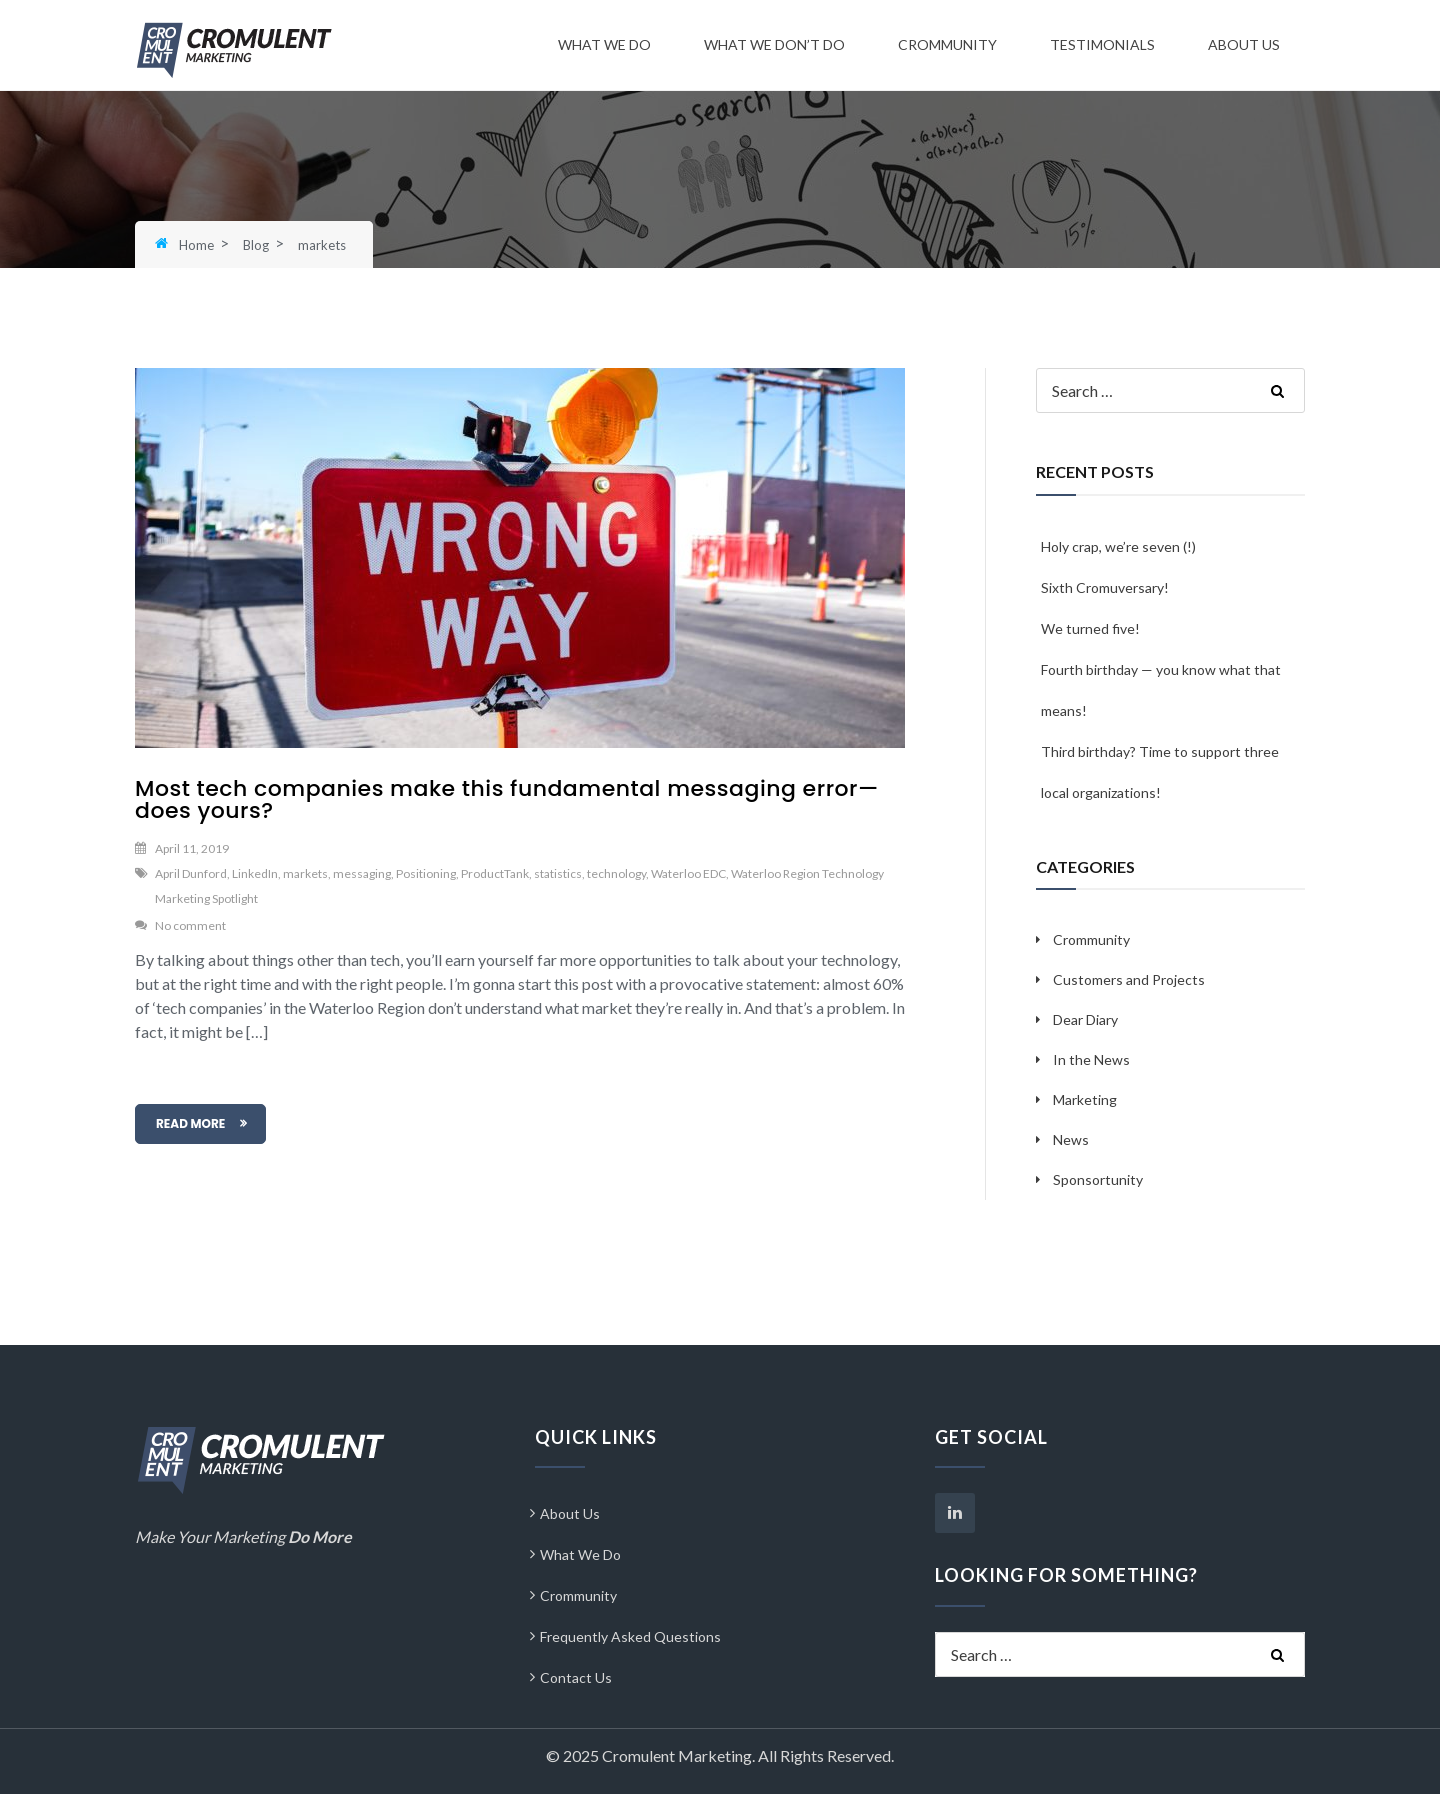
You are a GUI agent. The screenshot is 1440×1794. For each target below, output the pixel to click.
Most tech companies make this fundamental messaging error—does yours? (507, 799)
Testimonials (1102, 44)
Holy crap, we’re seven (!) (1118, 546)
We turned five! (1090, 628)
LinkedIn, (256, 873)
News (1071, 1139)
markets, (307, 873)
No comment (190, 925)
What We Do (604, 44)
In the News (1091, 1059)
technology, (618, 873)
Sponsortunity (1098, 1179)
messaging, (363, 873)
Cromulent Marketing (677, 1755)
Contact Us (576, 1677)
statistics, (559, 873)
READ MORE (190, 1123)
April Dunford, (192, 873)
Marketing (1085, 1099)
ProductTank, (496, 873)
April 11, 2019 (192, 848)
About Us (1244, 44)
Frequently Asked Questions (630, 1636)
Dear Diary (1085, 1019)
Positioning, (427, 873)
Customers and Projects (1129, 979)
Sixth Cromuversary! (1105, 587)
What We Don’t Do (774, 44)
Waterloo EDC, (690, 873)
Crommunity (947, 44)
